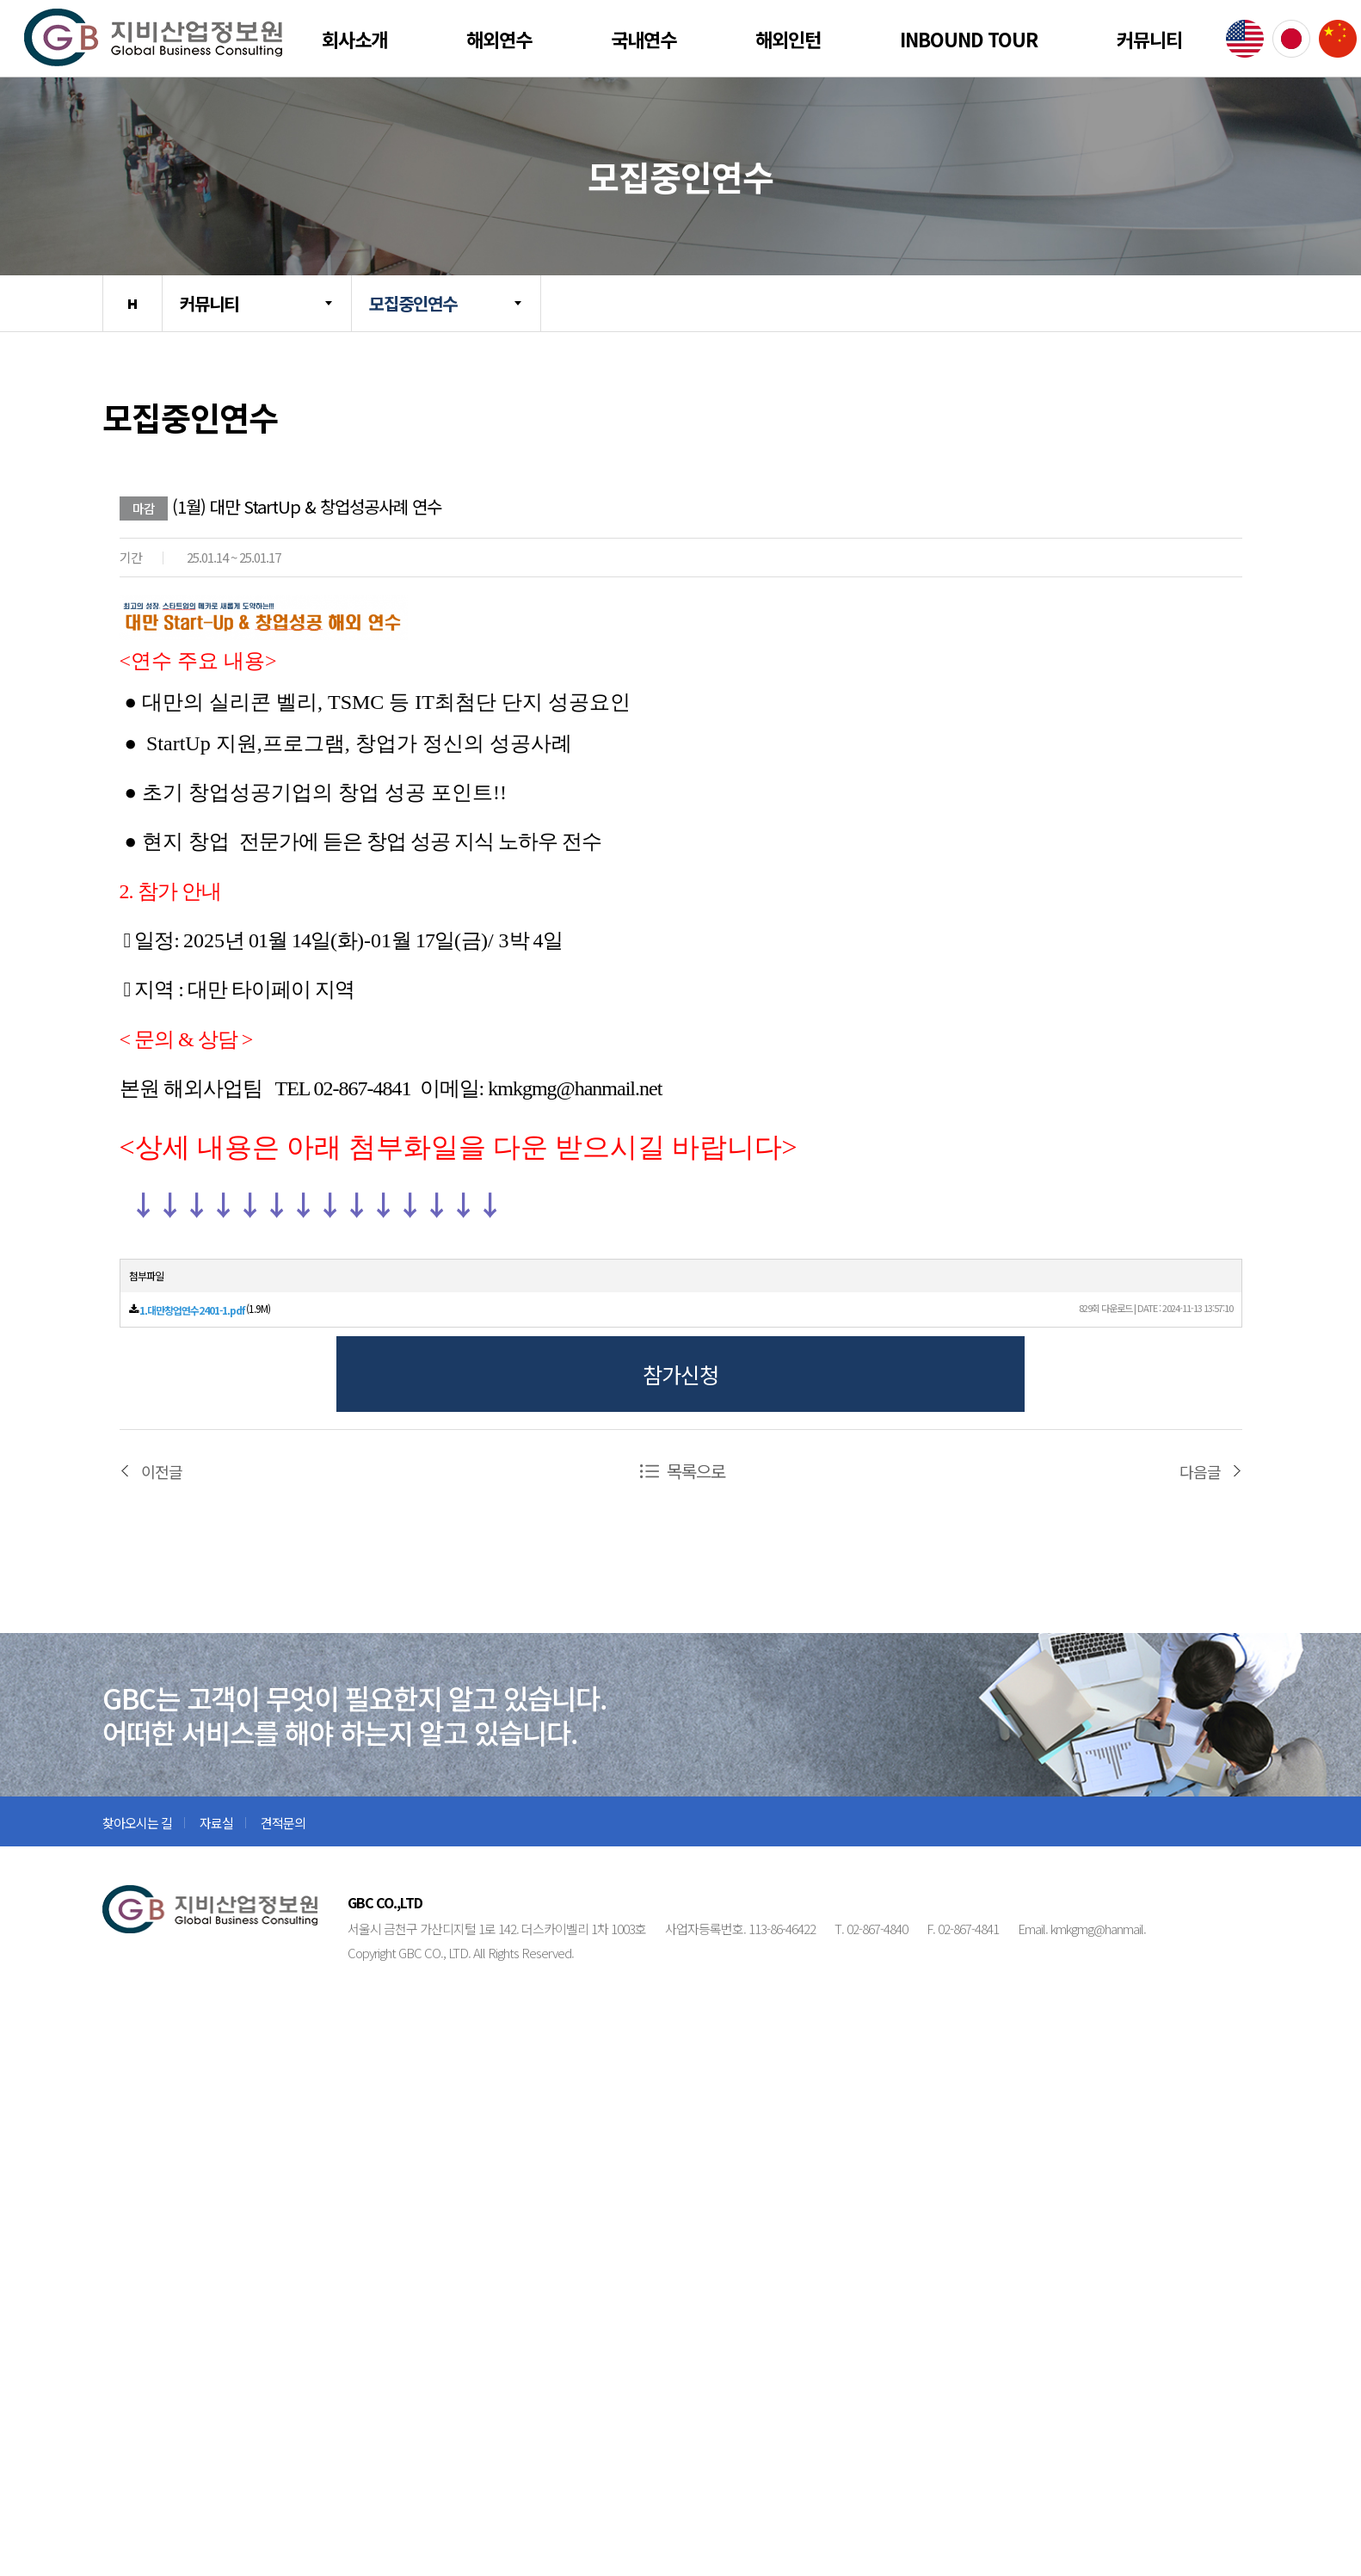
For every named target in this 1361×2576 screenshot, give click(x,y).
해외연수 (499, 38)
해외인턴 (788, 38)
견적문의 (283, 1822)
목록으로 (696, 1470)
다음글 (1200, 1471)
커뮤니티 (1149, 38)
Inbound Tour (969, 38)
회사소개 (354, 38)
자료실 (216, 1822)
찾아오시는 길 (137, 1822)
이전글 (161, 1471)
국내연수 (643, 38)
